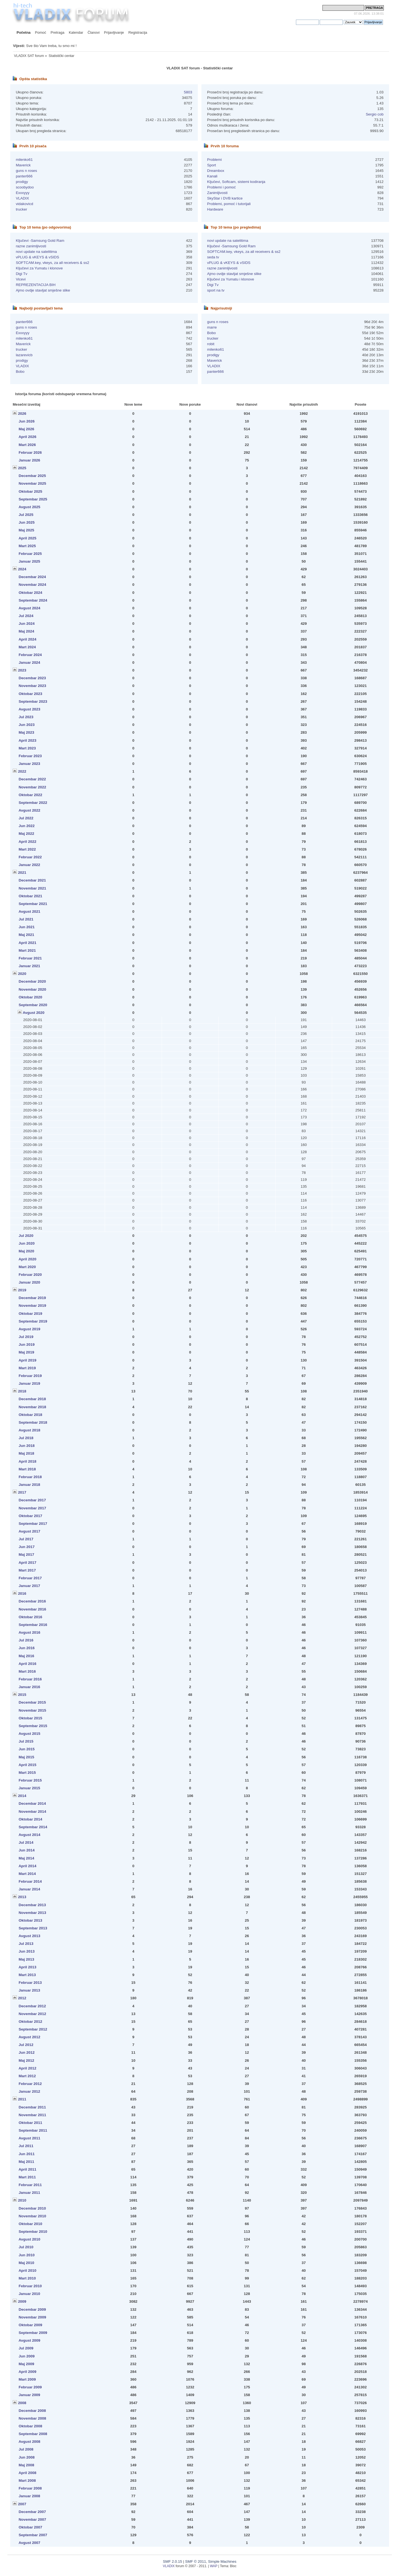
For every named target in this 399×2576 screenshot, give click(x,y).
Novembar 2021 (32, 888)
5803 (188, 92)
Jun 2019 (27, 1344)
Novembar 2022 (32, 787)
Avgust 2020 (33, 1013)
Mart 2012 (27, 2076)
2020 (22, 974)
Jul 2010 (26, 2247)
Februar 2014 (30, 1881)
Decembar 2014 (32, 1803)
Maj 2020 (26, 1251)
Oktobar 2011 (30, 2123)
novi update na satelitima (36, 252)
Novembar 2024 (32, 585)
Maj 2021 (26, 935)
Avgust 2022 (29, 810)
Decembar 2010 (32, 2208)
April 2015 (27, 1765)
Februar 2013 (30, 1982)
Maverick (23, 165)
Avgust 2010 (29, 2239)
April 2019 (27, 1360)
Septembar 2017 (33, 1524)
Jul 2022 (26, 818)
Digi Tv (21, 274)
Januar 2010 (29, 2294)
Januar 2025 (29, 561)
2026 (22, 413)
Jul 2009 (26, 2348)
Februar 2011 (30, 2185)
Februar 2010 (30, 2286)
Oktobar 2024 (30, 593)
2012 (22, 1998)
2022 (22, 771)
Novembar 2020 (32, 989)
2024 (22, 569)
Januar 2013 (29, 1990)
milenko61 (24, 160)
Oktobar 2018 (30, 1415)
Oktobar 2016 (30, 1617)
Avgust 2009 (29, 2340)
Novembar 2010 (32, 2216)
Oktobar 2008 (30, 2426)
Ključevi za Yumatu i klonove (39, 268)
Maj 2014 (26, 1858)
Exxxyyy (22, 193)
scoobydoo (25, 187)
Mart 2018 (27, 1469)
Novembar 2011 (32, 2115)
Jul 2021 (26, 919)
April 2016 (27, 1664)
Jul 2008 (26, 2449)
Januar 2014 (29, 1889)
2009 (22, 2301)
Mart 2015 (27, 1772)
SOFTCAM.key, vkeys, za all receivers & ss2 (52, 263)
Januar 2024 (29, 662)
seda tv (213, 257)
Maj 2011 (26, 2162)
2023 (22, 670)
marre (212, 327)
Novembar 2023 (32, 686)
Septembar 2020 (33, 1005)
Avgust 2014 (29, 1835)
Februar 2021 (30, 958)
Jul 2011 (26, 2146)
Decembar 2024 (32, 577)
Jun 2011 (27, 2154)
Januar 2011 (29, 2193)
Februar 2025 (30, 554)
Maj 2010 (26, 2263)
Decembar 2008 (32, 2411)
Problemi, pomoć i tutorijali (229, 204)
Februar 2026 (30, 452)
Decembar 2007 (32, 2512)
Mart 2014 (27, 1874)
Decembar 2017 (32, 1500)
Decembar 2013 (32, 1905)
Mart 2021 (27, 950)
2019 (22, 1290)
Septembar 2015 (33, 1726)
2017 (22, 1492)
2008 (22, 2403)
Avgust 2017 (29, 1531)
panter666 (24, 176)
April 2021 (27, 943)
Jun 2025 (27, 522)
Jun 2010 (27, 2255)
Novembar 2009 (32, 2317)
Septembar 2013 (33, 1928)
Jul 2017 (26, 1539)
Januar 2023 (29, 764)
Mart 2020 (27, 1267)
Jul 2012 (26, 2045)
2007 (22, 2504)
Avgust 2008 (29, 2441)
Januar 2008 (29, 2496)
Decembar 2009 (32, 2309)
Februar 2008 (30, 2488)
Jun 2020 (27, 1243)
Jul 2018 (26, 1438)
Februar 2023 (30, 756)
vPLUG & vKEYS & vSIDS (37, 257)
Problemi (214, 160)
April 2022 (27, 842)
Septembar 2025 (33, 499)
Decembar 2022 (32, 779)
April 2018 (27, 1461)
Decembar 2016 (32, 1601)
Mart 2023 (27, 748)
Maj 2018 (26, 1453)
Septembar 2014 (33, 1827)
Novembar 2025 (32, 483)
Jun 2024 (27, 623)
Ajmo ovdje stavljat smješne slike (43, 290)
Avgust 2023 (29, 709)
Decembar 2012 (32, 2006)
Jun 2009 (27, 2356)
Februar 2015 (30, 1780)
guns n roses (26, 171)
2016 (22, 1593)
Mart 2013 (27, 1975)
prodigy (22, 182)
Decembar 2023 (32, 678)
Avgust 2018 (29, 1430)
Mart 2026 (27, 445)
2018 (22, 1391)
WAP (213, 2566)
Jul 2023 (26, 717)
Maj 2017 (26, 1554)
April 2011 (27, 2169)
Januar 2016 (29, 1687)
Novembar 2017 (32, 1508)
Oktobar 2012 (30, 2021)
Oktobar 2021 (30, 896)
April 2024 (27, 639)
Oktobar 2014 (30, 1819)
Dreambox (215, 171)
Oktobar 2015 (30, 1718)
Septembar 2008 (33, 2434)
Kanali (212, 176)
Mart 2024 (27, 647)
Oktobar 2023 (30, 694)
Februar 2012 (30, 2084)
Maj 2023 (26, 732)
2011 (22, 2099)
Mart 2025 (27, 546)
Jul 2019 (26, 1337)
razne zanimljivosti (31, 246)
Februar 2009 (30, 2387)
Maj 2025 (26, 530)
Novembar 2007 (32, 2519)
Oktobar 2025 (30, 491)
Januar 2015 (29, 1788)
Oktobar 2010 (30, 2224)
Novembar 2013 (32, 1913)
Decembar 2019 (32, 1298)
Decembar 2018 (32, 1399)
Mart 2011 (27, 2177)
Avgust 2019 (29, 1329)
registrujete (287, 22)
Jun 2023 (27, 725)
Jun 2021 (27, 927)
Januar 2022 (29, 865)
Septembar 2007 (33, 2535)
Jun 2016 (27, 1648)
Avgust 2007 (29, 2543)
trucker (21, 209)
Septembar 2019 (33, 1321)
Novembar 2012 (32, 2014)
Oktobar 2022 (30, 795)
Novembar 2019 (32, 1305)
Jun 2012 (27, 2052)
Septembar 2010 (33, 2231)
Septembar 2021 (33, 904)
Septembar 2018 (33, 1422)
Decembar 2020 (32, 981)
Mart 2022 (27, 849)
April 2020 (27, 1259)
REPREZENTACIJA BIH (36, 285)
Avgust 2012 (29, 2037)
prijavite (268, 22)
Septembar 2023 (33, 701)
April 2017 (27, 1562)
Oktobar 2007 (30, 2527)
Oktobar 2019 (30, 1313)
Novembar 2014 (32, 1811)
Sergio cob (375, 114)
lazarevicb (24, 355)
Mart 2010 (27, 2278)
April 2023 (27, 740)
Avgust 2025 (29, 507)
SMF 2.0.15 (172, 2561)
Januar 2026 (29, 460)
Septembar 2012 (33, 2029)
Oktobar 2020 (30, 997)
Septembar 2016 (33, 1625)
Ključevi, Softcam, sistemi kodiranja (236, 182)
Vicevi (21, 279)
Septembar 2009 (33, 2333)
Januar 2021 (29, 966)
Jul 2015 (26, 1741)
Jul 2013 (26, 1944)
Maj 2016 (26, 1656)
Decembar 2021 (32, 880)
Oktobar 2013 (30, 1920)
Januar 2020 (29, 1282)
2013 (22, 1897)
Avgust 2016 (29, 1632)
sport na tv (215, 290)
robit (210, 344)
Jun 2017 (27, 1547)
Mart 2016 (27, 1671)
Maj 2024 (26, 631)
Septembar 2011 (33, 2130)
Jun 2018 (27, 1446)
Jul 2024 (26, 616)
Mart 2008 (27, 2480)
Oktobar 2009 (30, 2325)
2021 (22, 872)
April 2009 (27, 2372)
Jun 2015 (27, 1749)
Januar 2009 (29, 2395)
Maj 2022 (26, 833)
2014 (22, 1796)
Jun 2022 (27, 826)
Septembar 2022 (33, 803)
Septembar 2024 (33, 600)
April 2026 (27, 437)
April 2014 (27, 1866)
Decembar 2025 (32, 476)
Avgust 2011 (29, 2138)
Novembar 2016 (32, 1609)
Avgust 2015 (29, 1734)
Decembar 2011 (32, 2107)
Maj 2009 (26, 2364)
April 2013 (27, 1967)
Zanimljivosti (217, 193)
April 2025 (27, 538)
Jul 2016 (26, 1640)
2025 (22, 468)
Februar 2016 (30, 1679)
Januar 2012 (29, 2091)
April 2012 (27, 2068)
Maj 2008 (26, 2465)
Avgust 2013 (29, 1936)
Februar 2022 (30, 857)
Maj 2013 (26, 1959)
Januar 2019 (29, 1383)
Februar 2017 (30, 1578)
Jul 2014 (26, 1842)
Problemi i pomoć (221, 187)
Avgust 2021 (29, 911)
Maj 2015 (26, 1757)
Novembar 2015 (32, 1710)
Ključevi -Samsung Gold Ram (40, 240)
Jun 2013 (27, 1951)
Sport (211, 165)
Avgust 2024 (29, 608)
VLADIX (22, 198)
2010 (22, 2200)
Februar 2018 (30, 1477)
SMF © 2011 (195, 2561)
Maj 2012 (26, 2060)
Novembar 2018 (32, 1407)
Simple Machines (222, 2561)
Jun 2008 (27, 2457)
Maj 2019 (26, 1352)
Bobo (20, 371)
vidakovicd (24, 204)
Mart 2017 (27, 1570)
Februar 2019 (30, 1376)
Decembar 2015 (32, 1702)
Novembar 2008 (32, 2418)
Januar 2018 (29, 1485)
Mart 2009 (27, 2379)
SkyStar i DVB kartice (224, 198)
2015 (22, 1695)
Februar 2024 (30, 655)
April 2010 (27, 2270)
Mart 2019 (27, 1368)
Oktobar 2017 (30, 1516)
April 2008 (27, 2473)
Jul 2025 (26, 515)
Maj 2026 (26, 429)
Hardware (215, 209)
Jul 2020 (26, 1236)
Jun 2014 (27, 1850)
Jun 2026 (27, 421)
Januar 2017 (29, 1586)
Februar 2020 (30, 1275)
